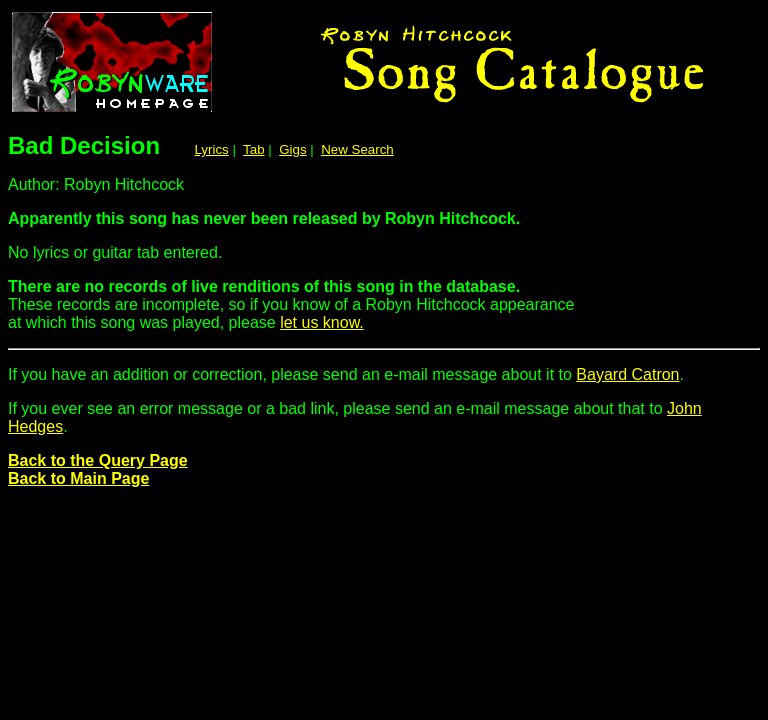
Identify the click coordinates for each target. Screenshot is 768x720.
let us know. (322, 322)
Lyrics (211, 149)
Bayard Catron (627, 374)
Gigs (292, 149)
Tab (254, 149)
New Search (357, 149)
